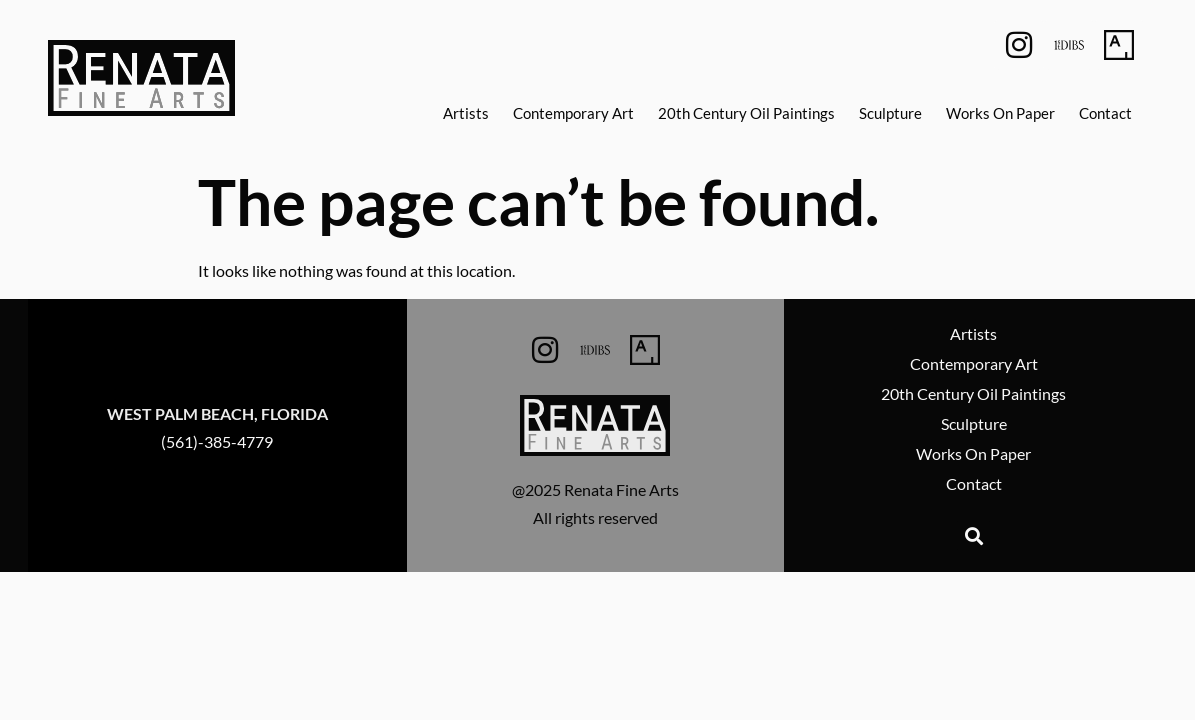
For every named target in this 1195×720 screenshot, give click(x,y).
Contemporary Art (573, 113)
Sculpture (890, 113)
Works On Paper (1000, 113)
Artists (466, 113)
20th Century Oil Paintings (746, 113)
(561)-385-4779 (217, 441)
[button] (973, 535)
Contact (1105, 113)
